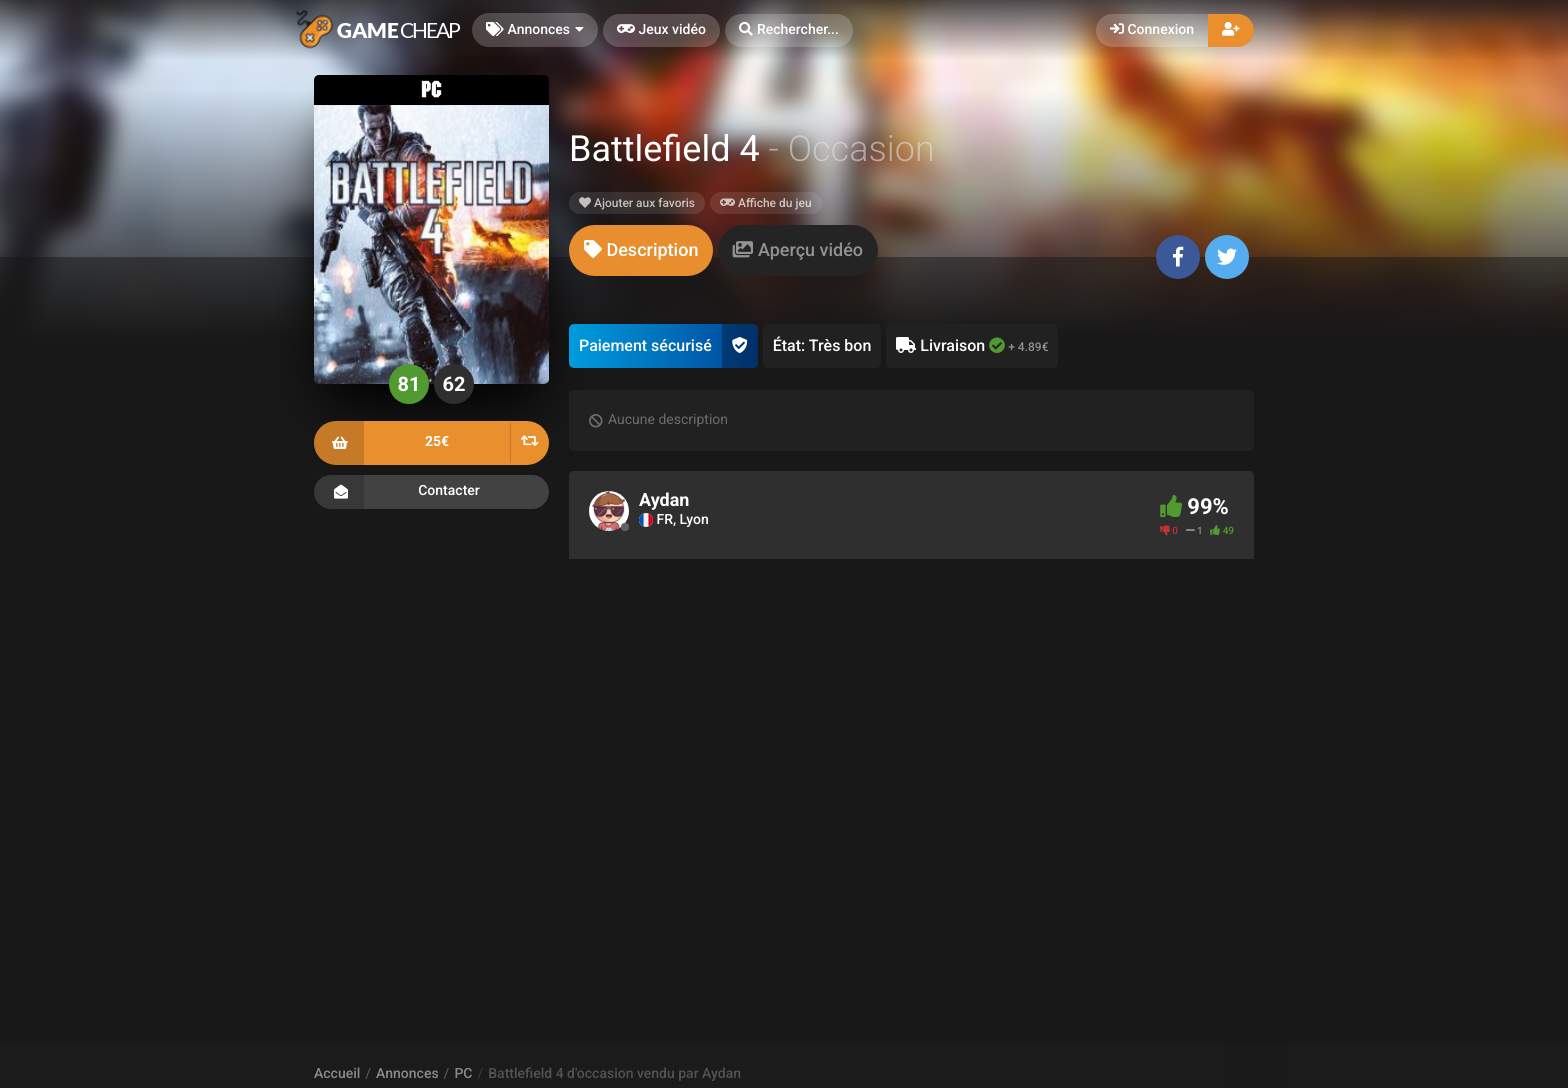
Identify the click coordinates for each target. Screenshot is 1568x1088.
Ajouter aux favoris (637, 203)
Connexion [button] (1152, 30)
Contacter (431, 492)
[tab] (641, 250)
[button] (789, 30)
